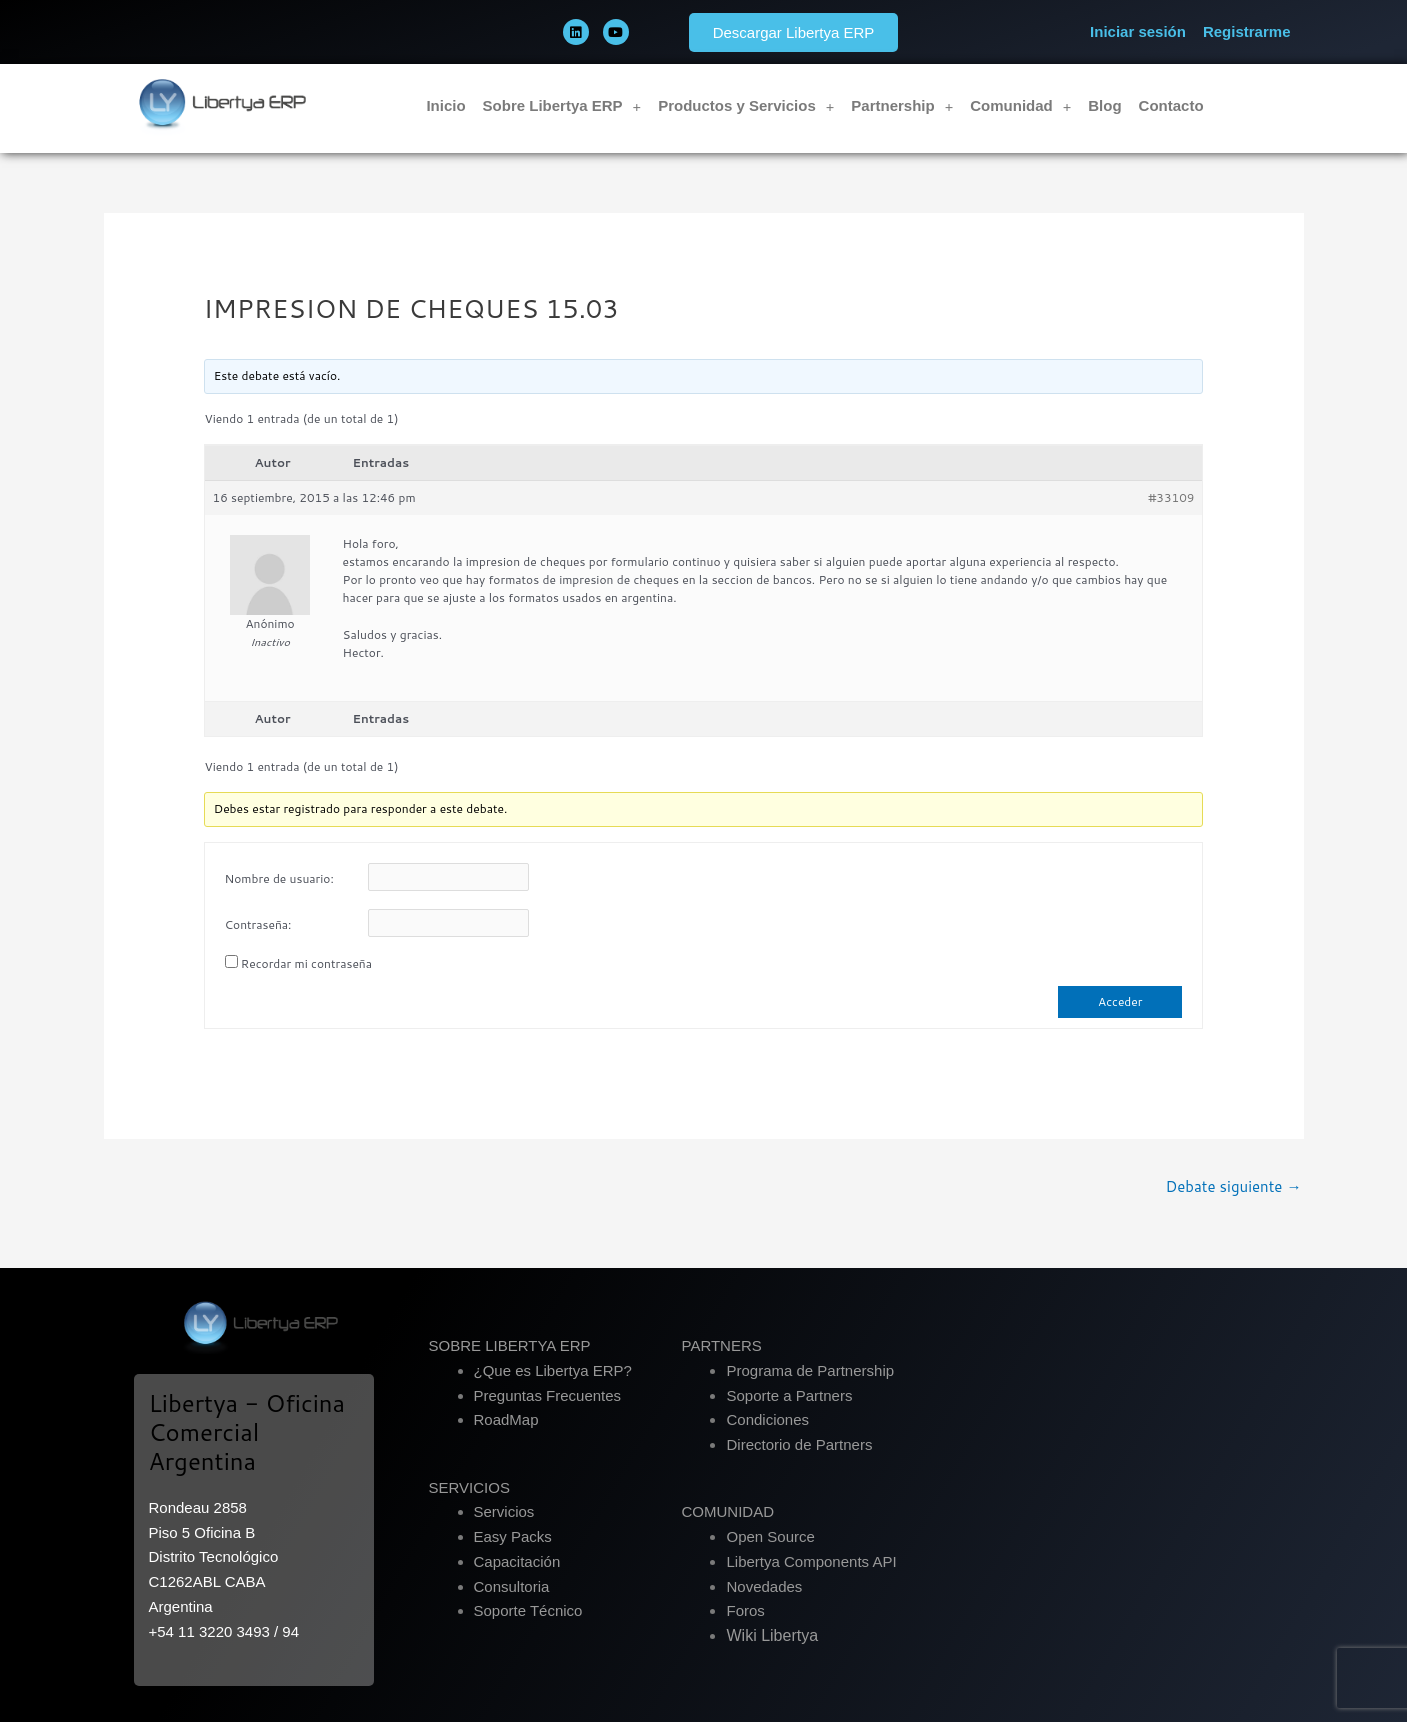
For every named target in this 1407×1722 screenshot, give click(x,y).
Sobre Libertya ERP (562, 106)
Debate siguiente (1233, 1186)
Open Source (770, 1536)
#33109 (1171, 497)
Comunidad (1020, 106)
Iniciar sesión (1138, 31)
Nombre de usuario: (279, 878)
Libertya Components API (811, 1561)
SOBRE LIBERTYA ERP (510, 1345)
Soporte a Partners (789, 1395)
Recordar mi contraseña (306, 963)
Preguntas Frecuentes (548, 1395)
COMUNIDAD (727, 1511)
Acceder (1120, 1001)
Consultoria (512, 1586)
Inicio (445, 105)
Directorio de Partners (799, 1444)
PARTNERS (721, 1345)
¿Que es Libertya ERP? (553, 1370)
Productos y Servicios (746, 106)
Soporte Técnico (528, 1610)
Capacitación (517, 1561)
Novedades (764, 1586)
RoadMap (506, 1419)
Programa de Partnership (810, 1370)
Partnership (902, 106)
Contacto (1171, 105)
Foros (745, 1610)
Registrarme (1247, 31)
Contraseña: (258, 924)
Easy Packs (513, 1536)
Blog (1104, 105)
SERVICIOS (469, 1487)
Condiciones (767, 1419)
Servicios (504, 1511)
